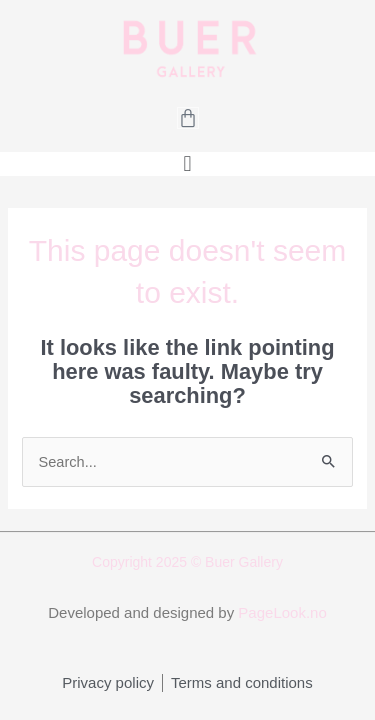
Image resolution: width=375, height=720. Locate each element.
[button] (187, 164)
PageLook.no (282, 612)
